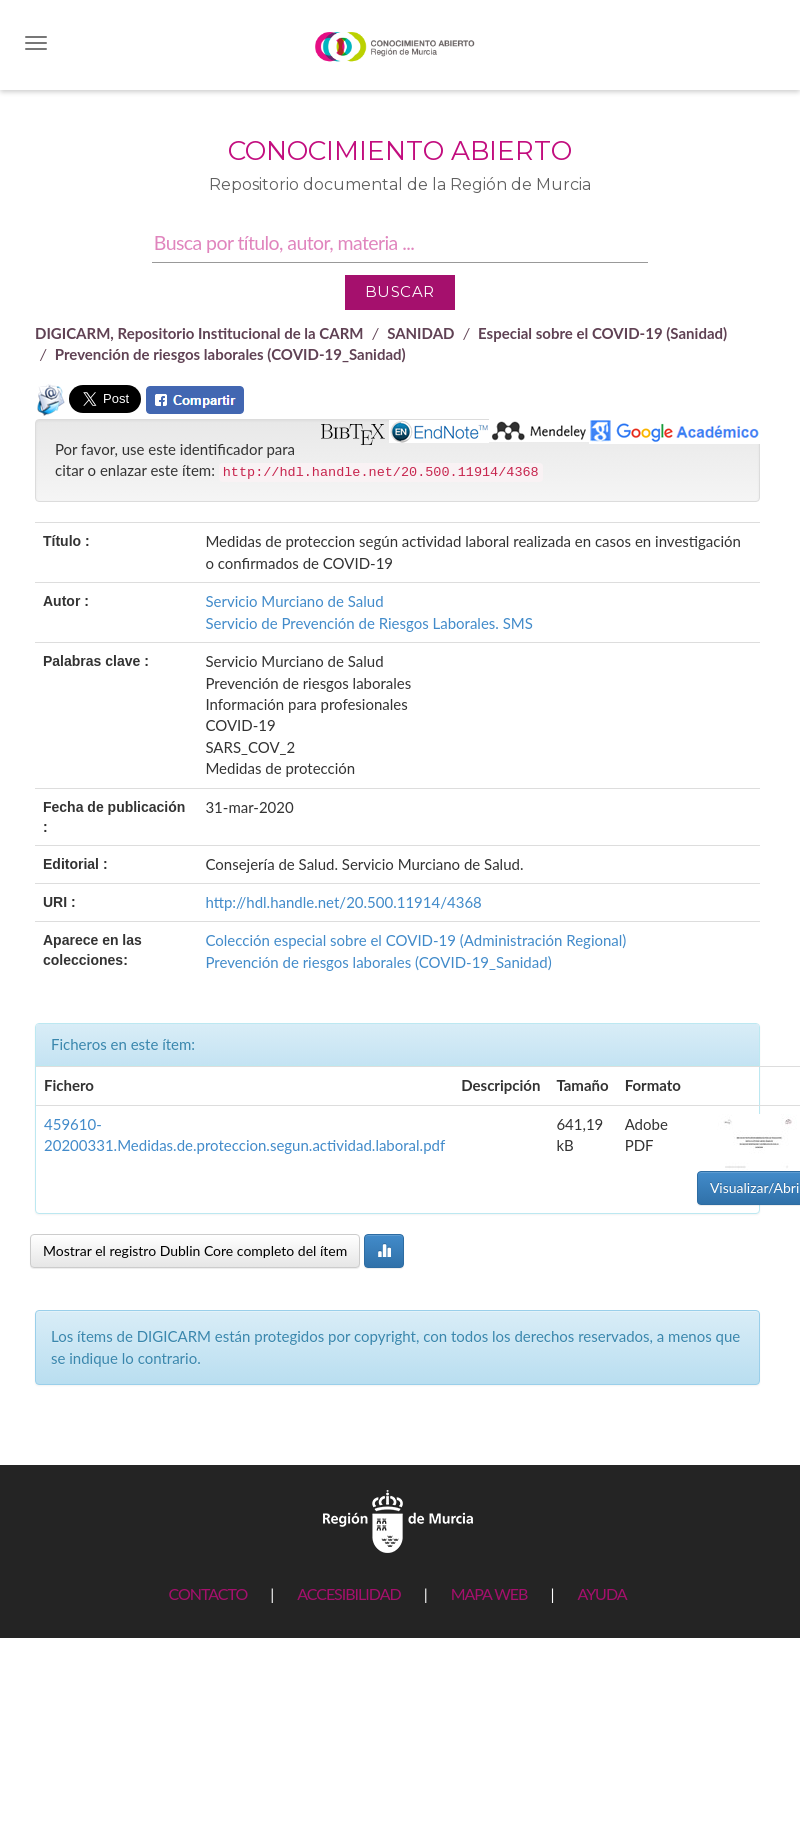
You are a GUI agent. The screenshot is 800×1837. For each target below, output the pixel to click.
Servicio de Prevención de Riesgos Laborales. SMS (369, 623)
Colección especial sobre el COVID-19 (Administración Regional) (415, 940)
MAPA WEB (489, 1593)
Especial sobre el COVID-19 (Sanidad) (602, 333)
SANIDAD (420, 333)
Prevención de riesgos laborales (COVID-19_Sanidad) (230, 354)
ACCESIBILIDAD (348, 1593)
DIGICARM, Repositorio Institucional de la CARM (199, 333)
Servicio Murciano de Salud (294, 601)
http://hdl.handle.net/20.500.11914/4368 (343, 902)
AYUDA (601, 1593)
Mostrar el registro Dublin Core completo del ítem (195, 1250)
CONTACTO (207, 1593)
